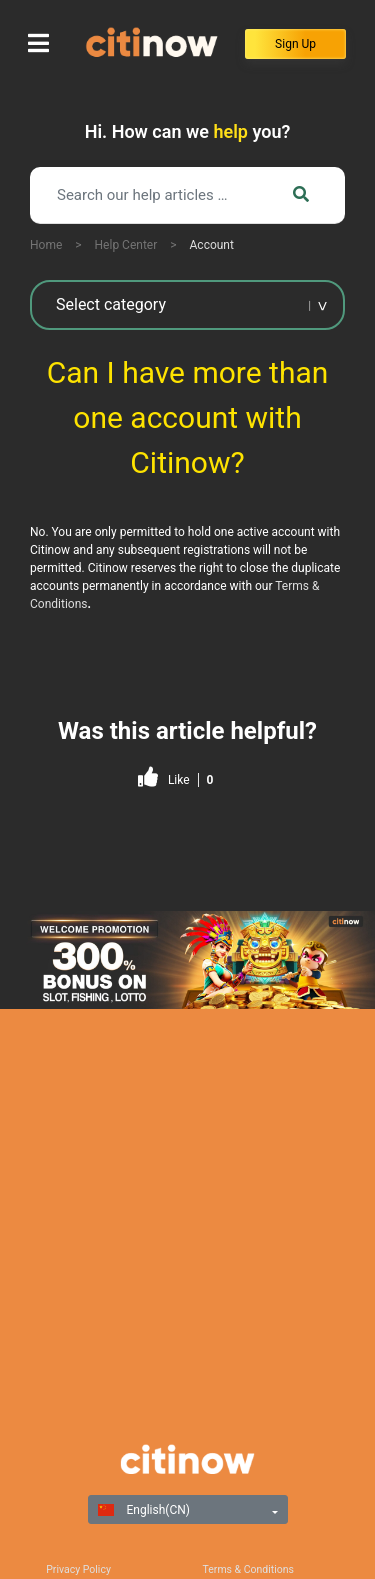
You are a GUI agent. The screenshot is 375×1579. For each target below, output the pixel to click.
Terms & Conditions (249, 1569)
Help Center (126, 245)
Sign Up (295, 44)
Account (212, 245)
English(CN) (144, 1510)
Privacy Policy (78, 1569)
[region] (187, 960)
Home (46, 245)
